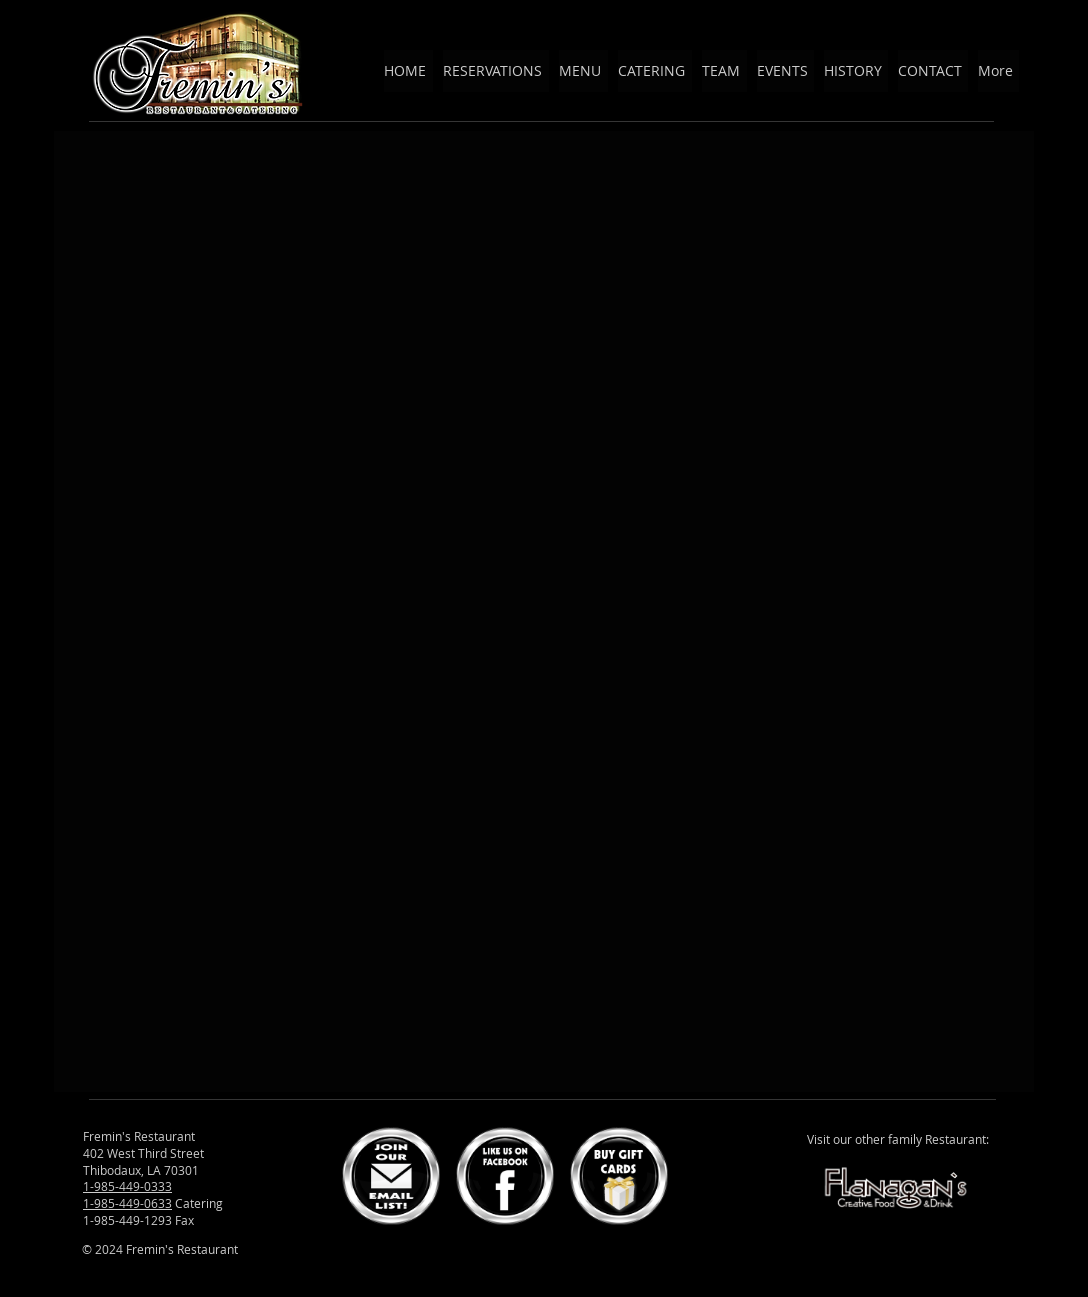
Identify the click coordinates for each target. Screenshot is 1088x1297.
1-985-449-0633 (127, 1203)
